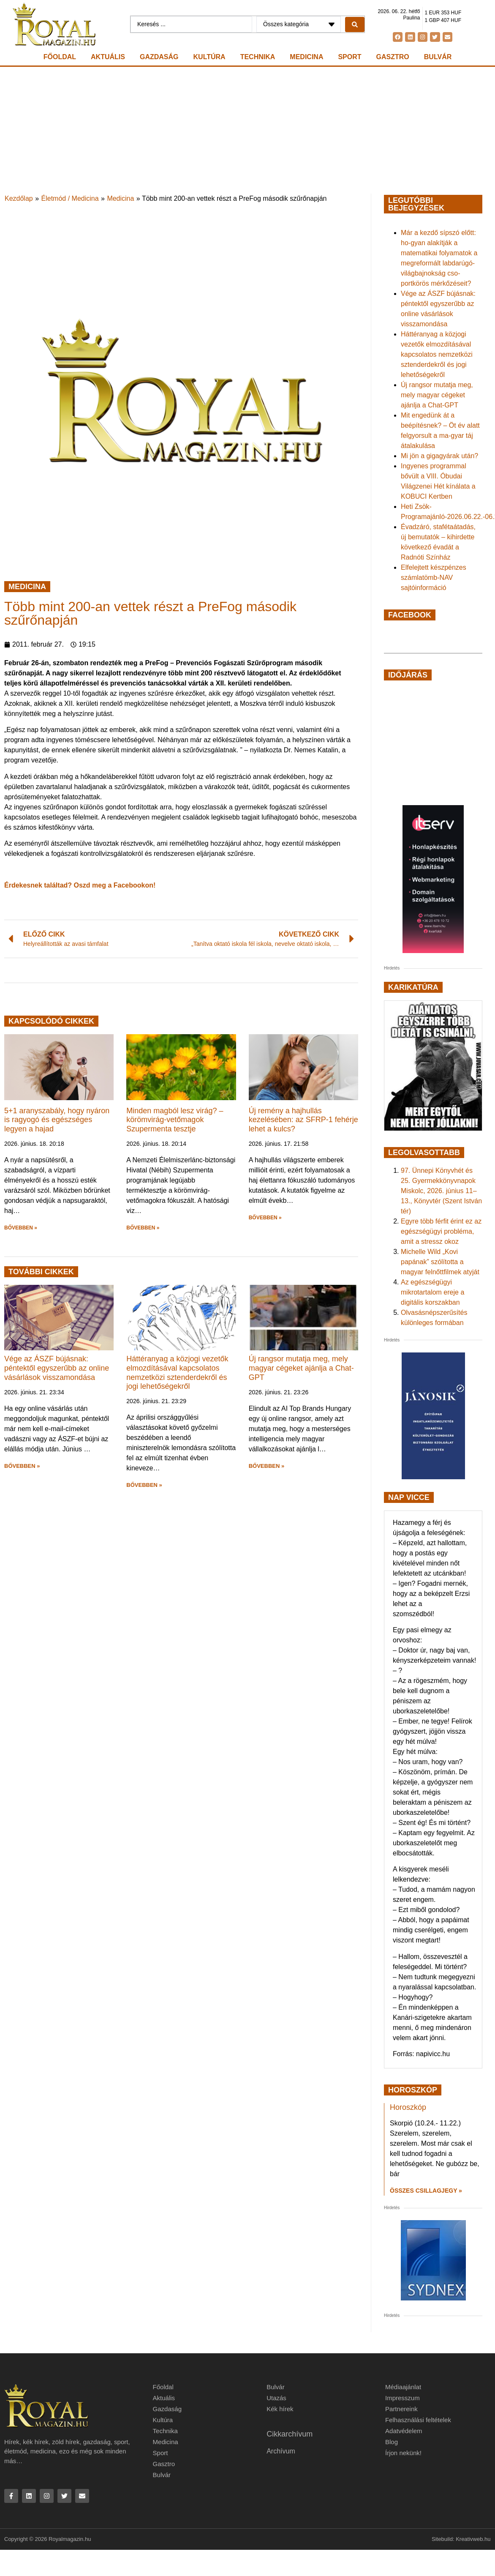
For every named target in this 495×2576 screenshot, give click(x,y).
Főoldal (60, 56)
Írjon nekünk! (403, 2452)
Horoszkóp (408, 2107)
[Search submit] (354, 24)
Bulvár (437, 56)
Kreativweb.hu (473, 2539)
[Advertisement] (247, 130)
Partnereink (401, 2408)
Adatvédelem (403, 2430)
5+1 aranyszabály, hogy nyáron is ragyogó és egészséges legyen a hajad (56, 1119)
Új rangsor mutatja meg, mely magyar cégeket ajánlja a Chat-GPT (301, 1368)
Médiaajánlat (403, 2386)
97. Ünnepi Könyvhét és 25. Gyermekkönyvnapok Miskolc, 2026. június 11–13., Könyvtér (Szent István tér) (441, 1191)
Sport (349, 56)
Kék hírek (280, 2408)
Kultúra (209, 56)
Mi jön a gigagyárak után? (439, 455)
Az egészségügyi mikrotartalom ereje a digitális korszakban (432, 1292)
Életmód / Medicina (70, 198)
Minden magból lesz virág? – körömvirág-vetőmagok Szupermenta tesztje (174, 1119)
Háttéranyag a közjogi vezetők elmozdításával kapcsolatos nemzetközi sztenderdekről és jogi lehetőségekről (177, 1372)
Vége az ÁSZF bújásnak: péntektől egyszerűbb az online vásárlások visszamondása (56, 1368)
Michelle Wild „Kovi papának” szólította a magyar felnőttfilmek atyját (440, 1262)
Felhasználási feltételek (418, 2419)
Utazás (276, 2397)
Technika (257, 56)
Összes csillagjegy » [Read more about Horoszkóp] (426, 2190)
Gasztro (392, 56)
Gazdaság (159, 56)
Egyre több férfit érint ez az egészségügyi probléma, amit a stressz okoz (441, 1231)
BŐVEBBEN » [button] (20, 1227)
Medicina (306, 56)
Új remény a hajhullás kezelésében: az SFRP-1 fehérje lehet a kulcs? (303, 1119)
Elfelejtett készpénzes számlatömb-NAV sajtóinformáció (433, 577)
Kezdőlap (19, 198)
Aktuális (108, 56)
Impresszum (402, 2397)
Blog (391, 2441)
